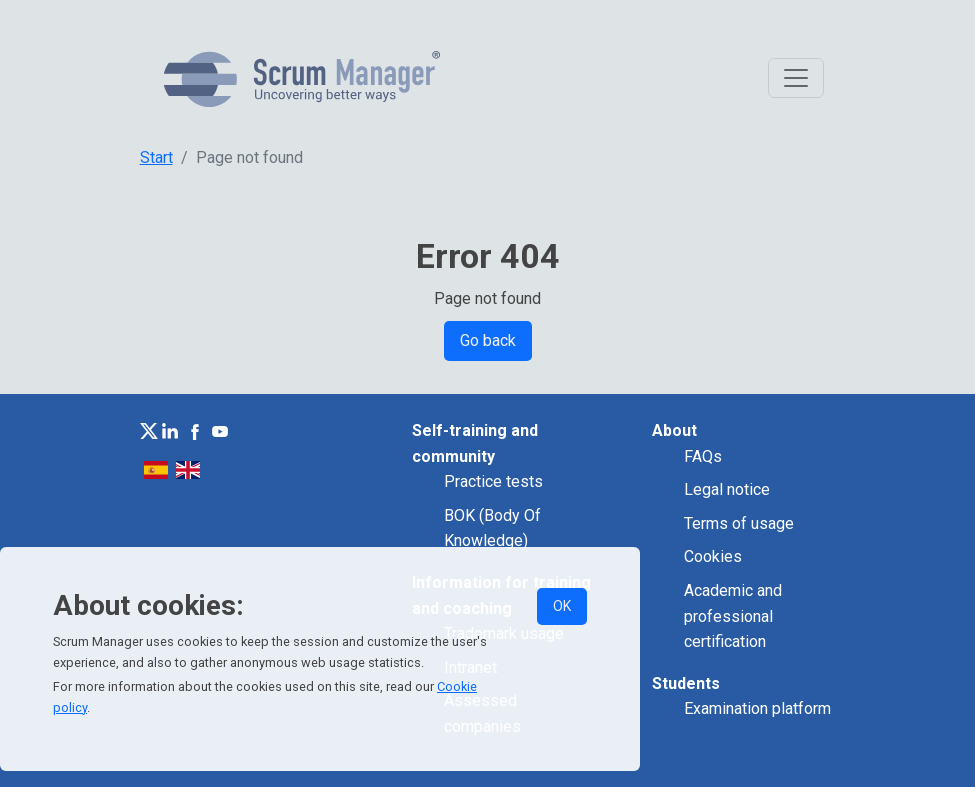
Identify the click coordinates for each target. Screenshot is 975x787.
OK (562, 606)
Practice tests (493, 481)
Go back (488, 340)
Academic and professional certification (733, 616)
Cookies (713, 556)
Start (156, 157)
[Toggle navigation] (796, 78)
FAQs (703, 456)
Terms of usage (739, 523)
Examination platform (757, 708)
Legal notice (727, 489)
